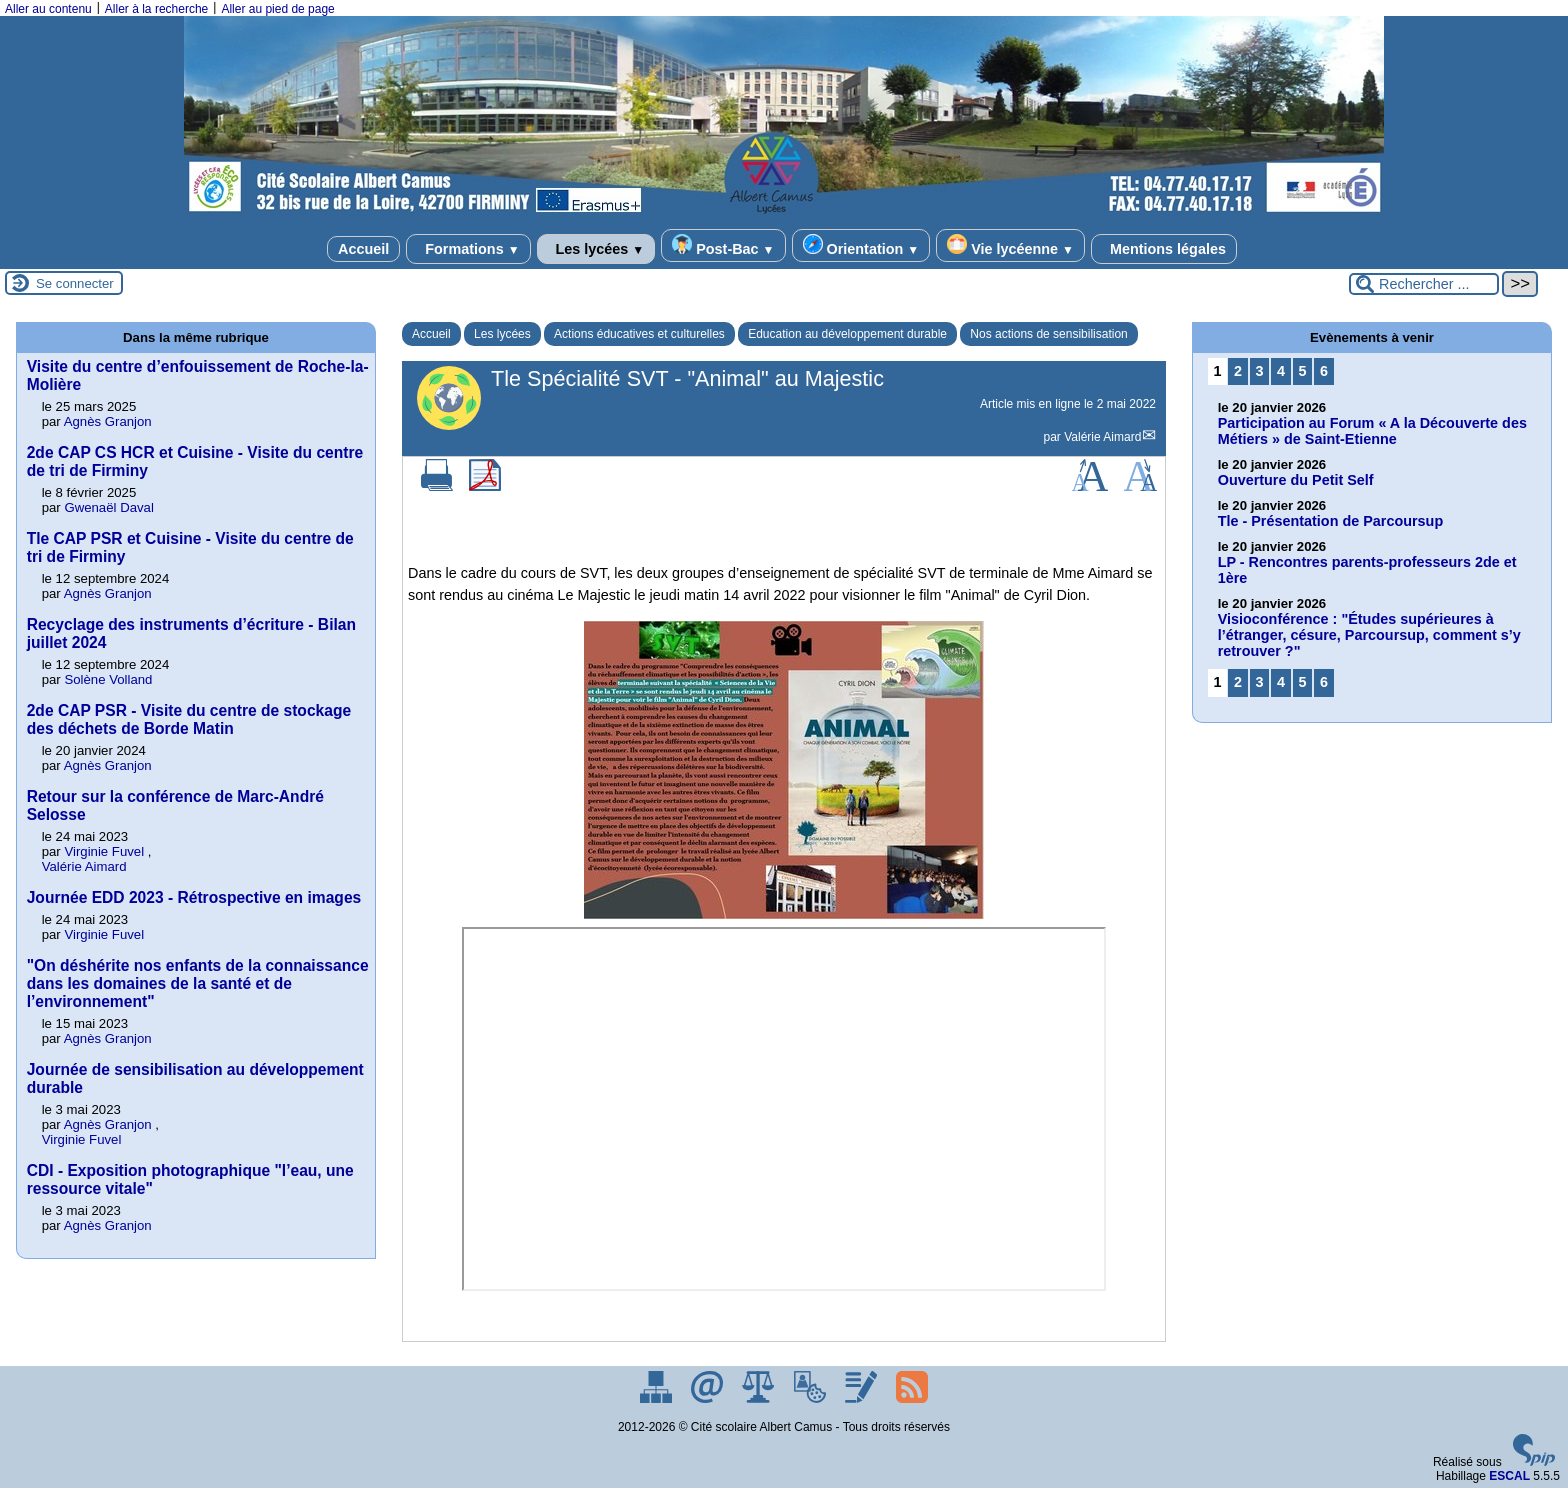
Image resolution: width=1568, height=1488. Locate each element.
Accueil (363, 249)
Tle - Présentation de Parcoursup (1331, 521)
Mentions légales (1164, 249)
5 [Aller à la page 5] (1303, 371)
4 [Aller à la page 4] (1281, 371)
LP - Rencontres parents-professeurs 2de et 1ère (1367, 570)
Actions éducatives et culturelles (639, 334)
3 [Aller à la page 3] (1259, 371)
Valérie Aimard (1102, 437)
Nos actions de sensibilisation (1048, 334)
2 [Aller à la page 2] (1238, 371)
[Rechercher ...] (1424, 284)
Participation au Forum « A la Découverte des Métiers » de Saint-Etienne (1372, 431)
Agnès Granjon (108, 421)
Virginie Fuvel (104, 851)
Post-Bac (723, 245)
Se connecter (75, 283)
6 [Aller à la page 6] (1324, 371)
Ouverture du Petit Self (1296, 480)
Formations (468, 249)
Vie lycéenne (1010, 245)
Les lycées (596, 249)
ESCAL (1509, 1476)
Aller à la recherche (156, 9)
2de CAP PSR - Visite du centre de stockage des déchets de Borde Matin (189, 719)
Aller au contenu (48, 9)
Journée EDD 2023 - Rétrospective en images (194, 897)
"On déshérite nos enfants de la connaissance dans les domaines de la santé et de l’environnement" (198, 983)
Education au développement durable (847, 334)
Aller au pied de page (277, 9)
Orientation (861, 245)
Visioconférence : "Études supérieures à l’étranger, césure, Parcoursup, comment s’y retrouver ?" (1369, 635)
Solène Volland (108, 679)
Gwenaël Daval (108, 507)
